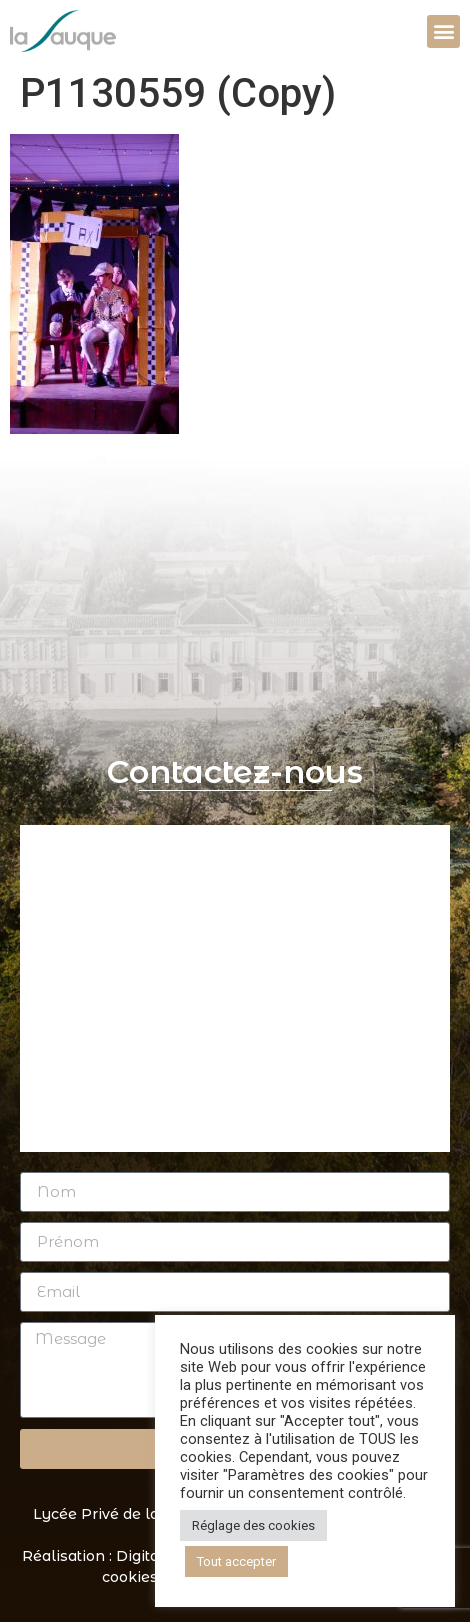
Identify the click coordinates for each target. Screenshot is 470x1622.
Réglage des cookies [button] (253, 1525)
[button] (443, 31)
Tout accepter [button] (236, 1561)
